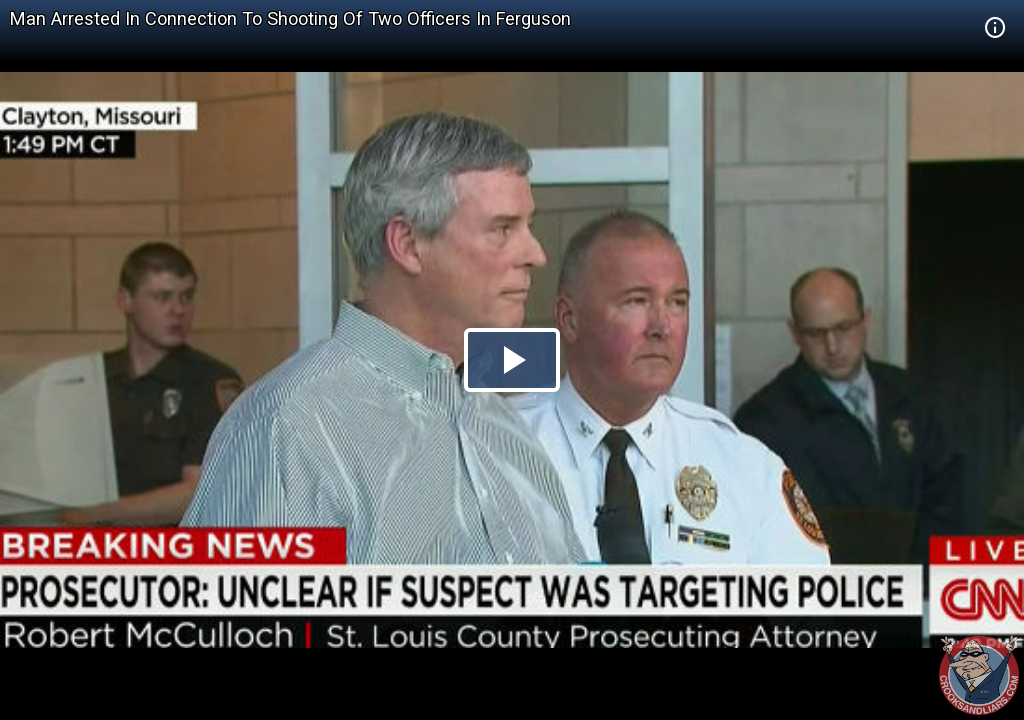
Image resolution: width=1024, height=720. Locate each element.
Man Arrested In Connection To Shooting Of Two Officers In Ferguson (290, 18)
